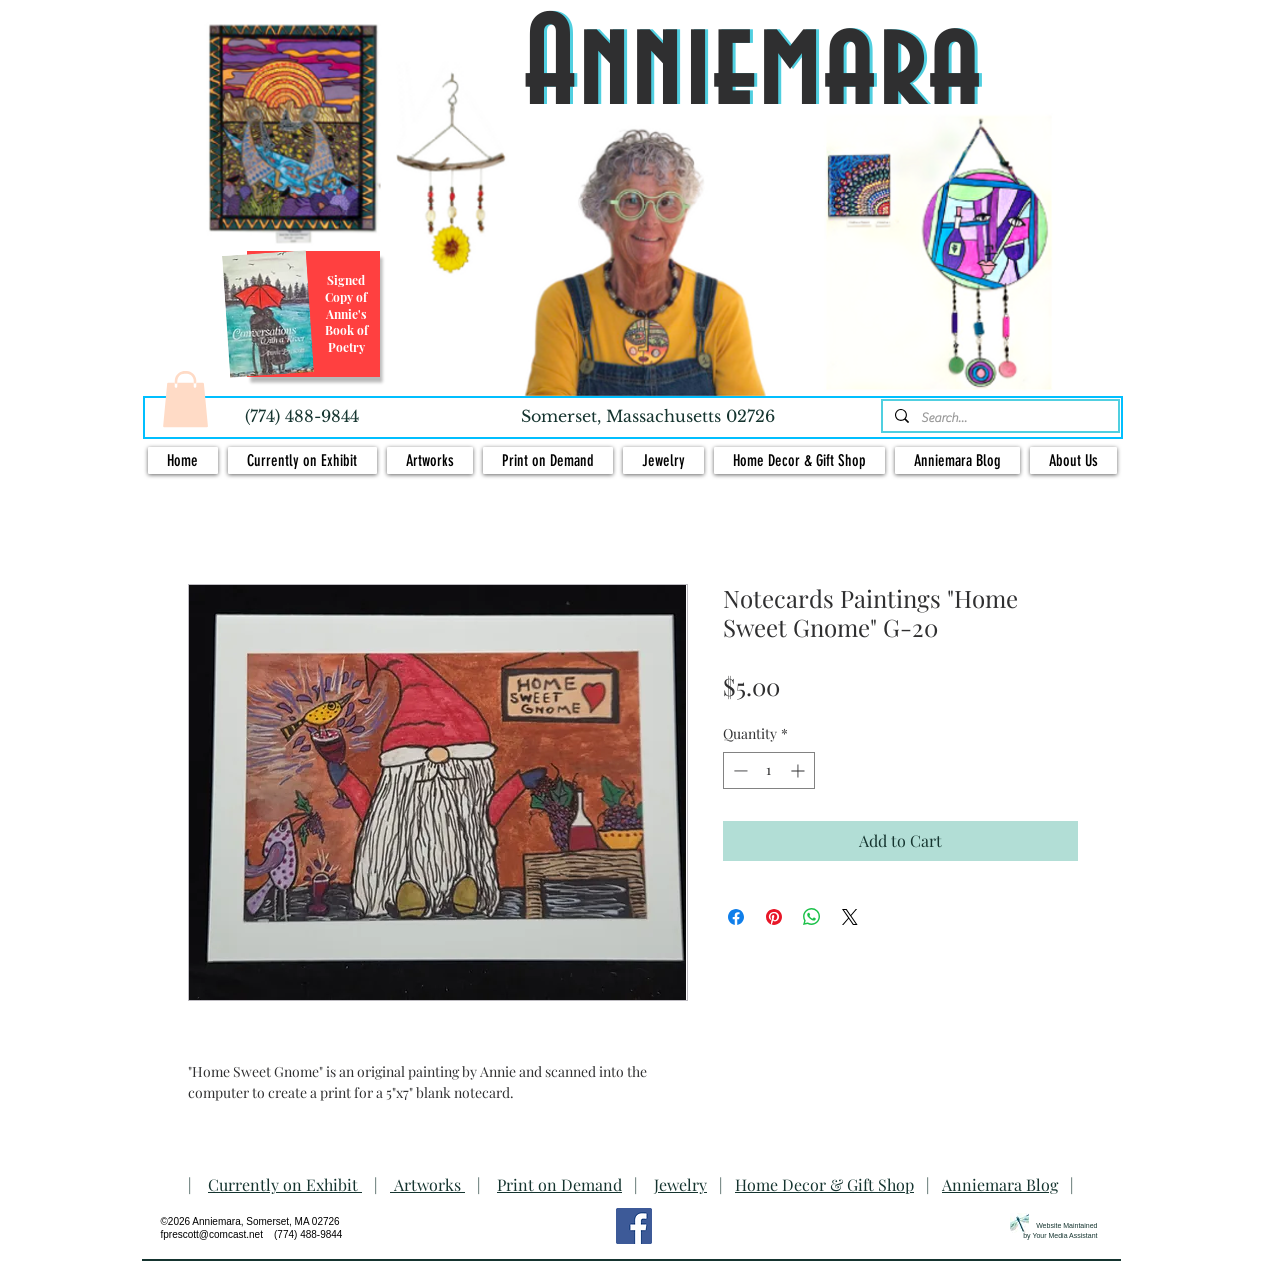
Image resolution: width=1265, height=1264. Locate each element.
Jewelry (680, 1184)
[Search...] (998, 418)
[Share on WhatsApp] (812, 917)
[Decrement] (738, 770)
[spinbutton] (769, 770)
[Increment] (799, 770)
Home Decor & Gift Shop (824, 1184)
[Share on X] (850, 917)
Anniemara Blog (1000, 1184)
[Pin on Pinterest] (774, 917)
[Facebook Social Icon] (634, 1226)
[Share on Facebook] (736, 917)
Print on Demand (559, 1184)
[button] (185, 399)
